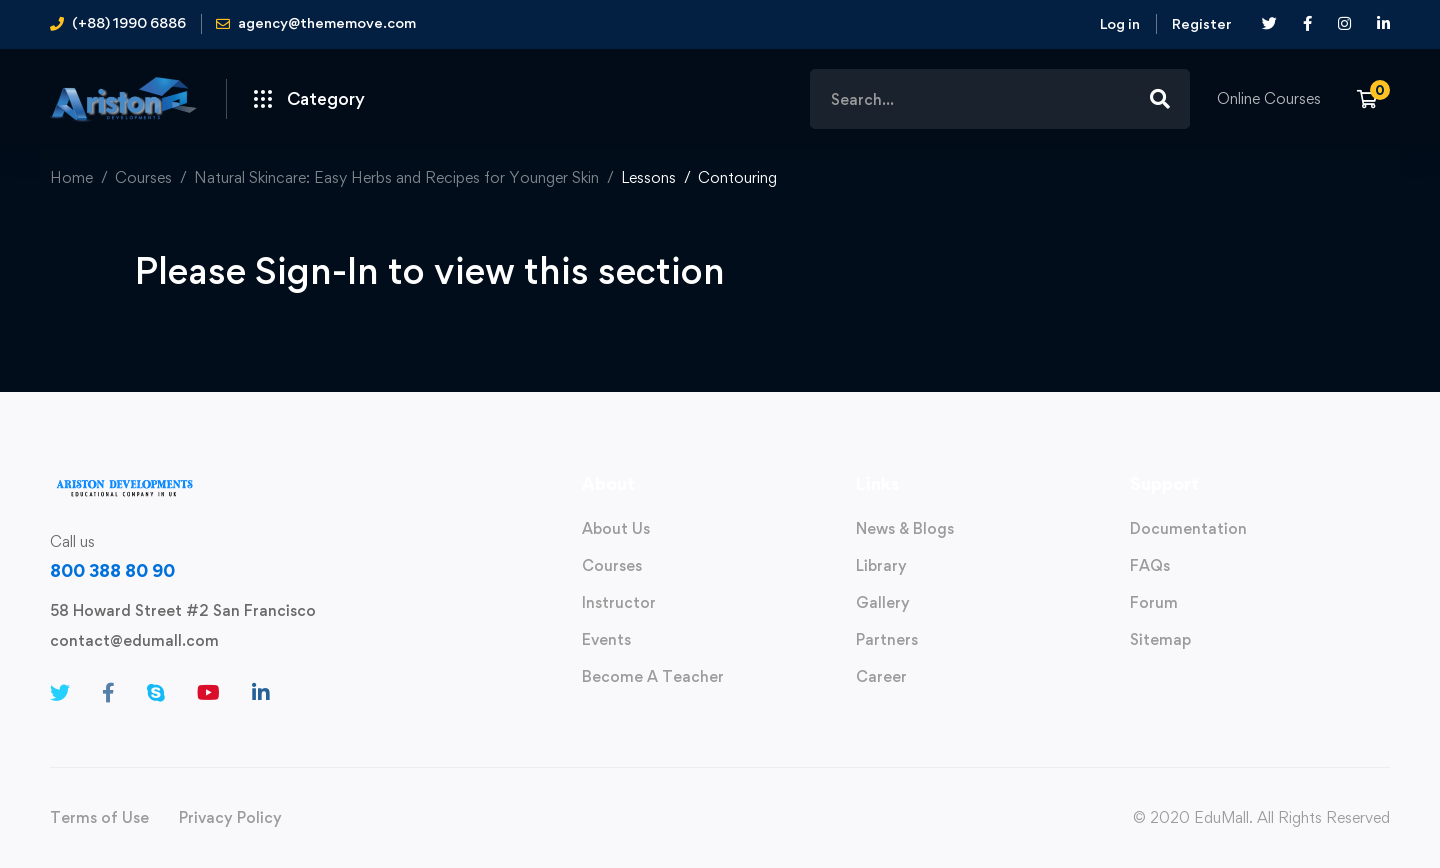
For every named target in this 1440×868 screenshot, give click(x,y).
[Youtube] (208, 693)
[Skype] (156, 693)
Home (71, 177)
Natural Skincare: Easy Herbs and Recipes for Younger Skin (396, 177)
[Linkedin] (261, 693)
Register (1202, 23)
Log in (1120, 23)
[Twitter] (60, 693)
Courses (143, 177)
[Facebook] (108, 693)
